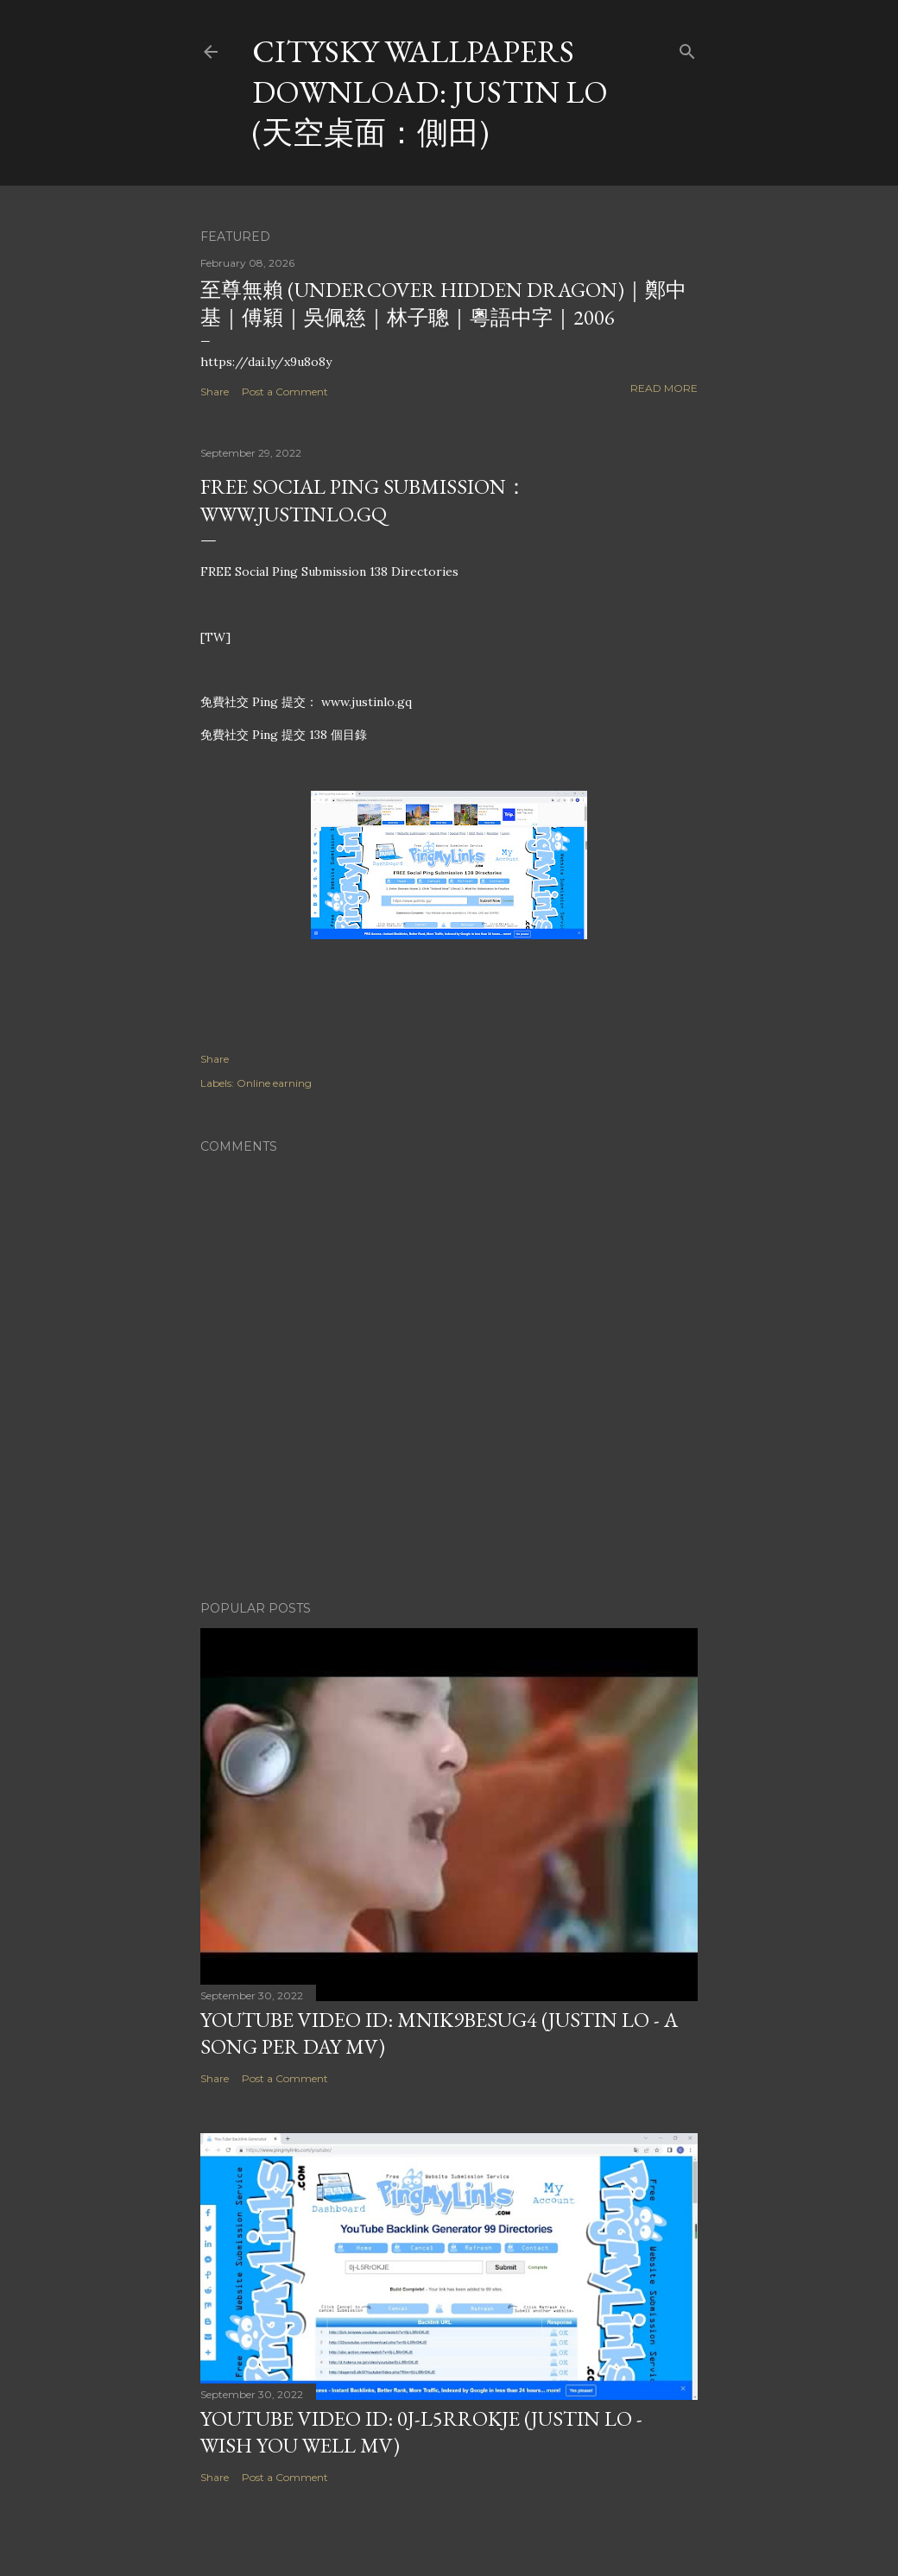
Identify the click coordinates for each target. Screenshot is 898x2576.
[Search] (687, 48)
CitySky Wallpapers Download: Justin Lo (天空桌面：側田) (430, 92)
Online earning (274, 1082)
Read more (664, 388)
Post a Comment (285, 391)
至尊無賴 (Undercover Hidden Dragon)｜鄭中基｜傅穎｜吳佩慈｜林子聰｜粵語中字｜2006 (443, 303)
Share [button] (214, 391)
